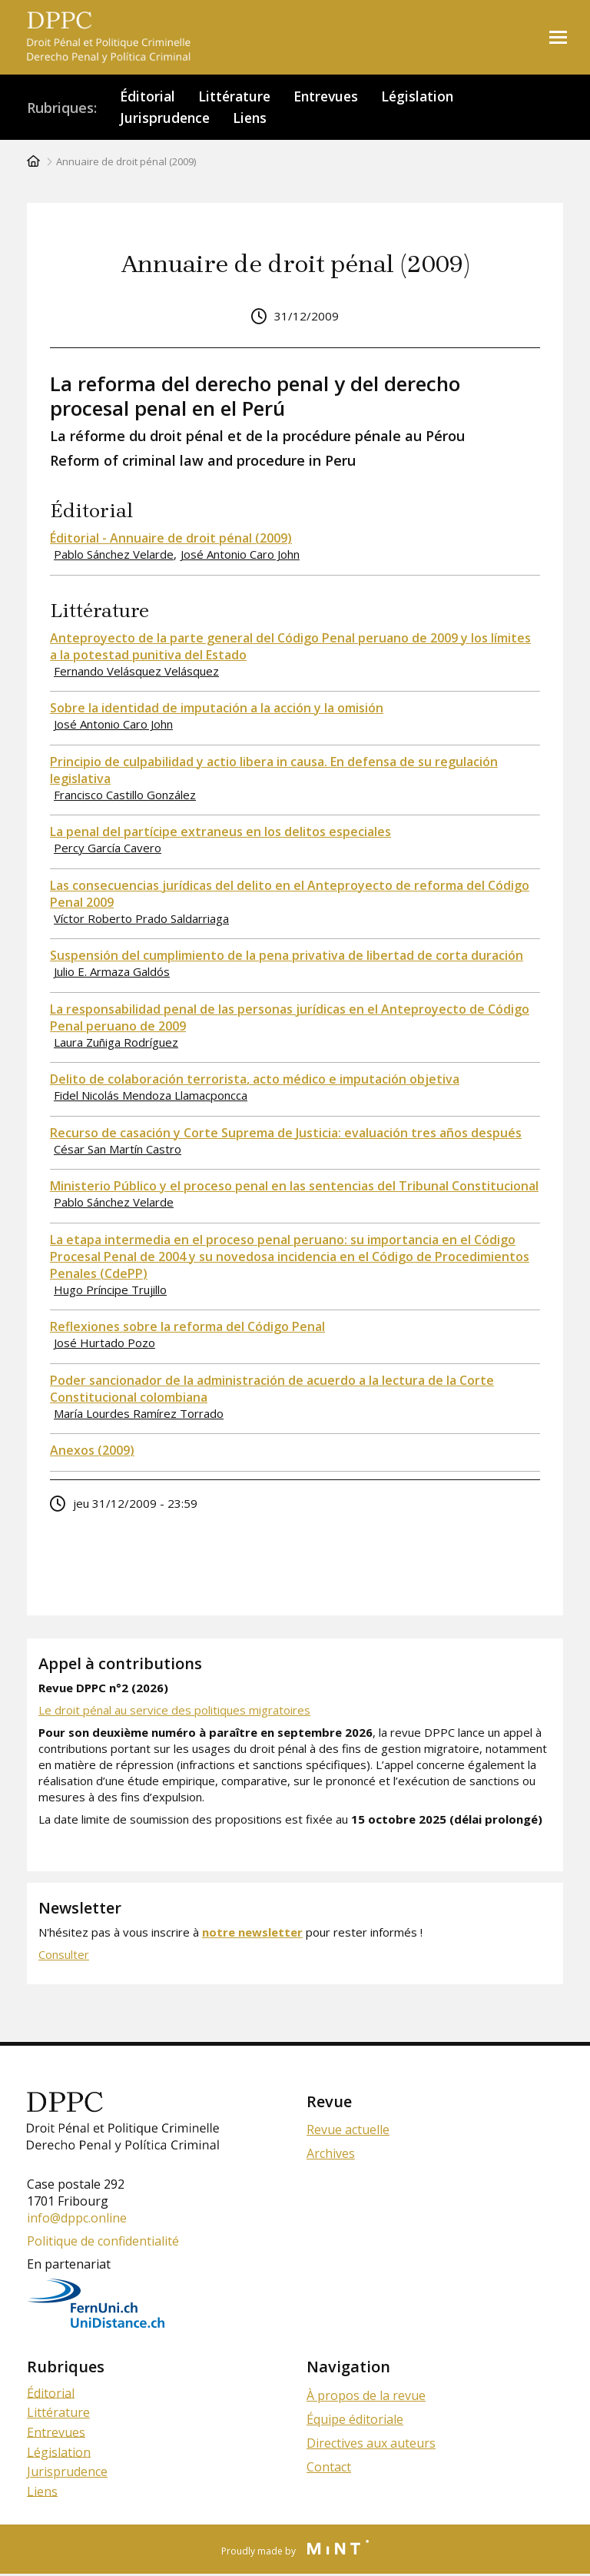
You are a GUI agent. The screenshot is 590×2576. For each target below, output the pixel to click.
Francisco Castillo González (125, 796)
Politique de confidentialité (103, 2242)
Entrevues (331, 97)
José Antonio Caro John (240, 555)
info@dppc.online (77, 2219)
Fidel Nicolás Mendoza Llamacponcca (150, 1096)
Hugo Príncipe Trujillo (110, 1291)
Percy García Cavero (107, 849)
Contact (329, 2468)
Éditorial (148, 97)
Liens (252, 119)
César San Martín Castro (117, 1150)
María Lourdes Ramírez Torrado (139, 1414)
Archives (331, 2154)
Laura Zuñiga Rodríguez (116, 1043)
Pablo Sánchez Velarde (114, 555)
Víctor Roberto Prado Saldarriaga (141, 920)
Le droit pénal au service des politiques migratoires (174, 1711)
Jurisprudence (166, 119)
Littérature (237, 97)
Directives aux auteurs (371, 2444)
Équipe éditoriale (355, 2420)
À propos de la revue (366, 2396)
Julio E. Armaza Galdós (112, 973)
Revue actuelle (348, 2131)
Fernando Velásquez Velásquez (136, 672)
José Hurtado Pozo (104, 1344)
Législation (426, 97)
